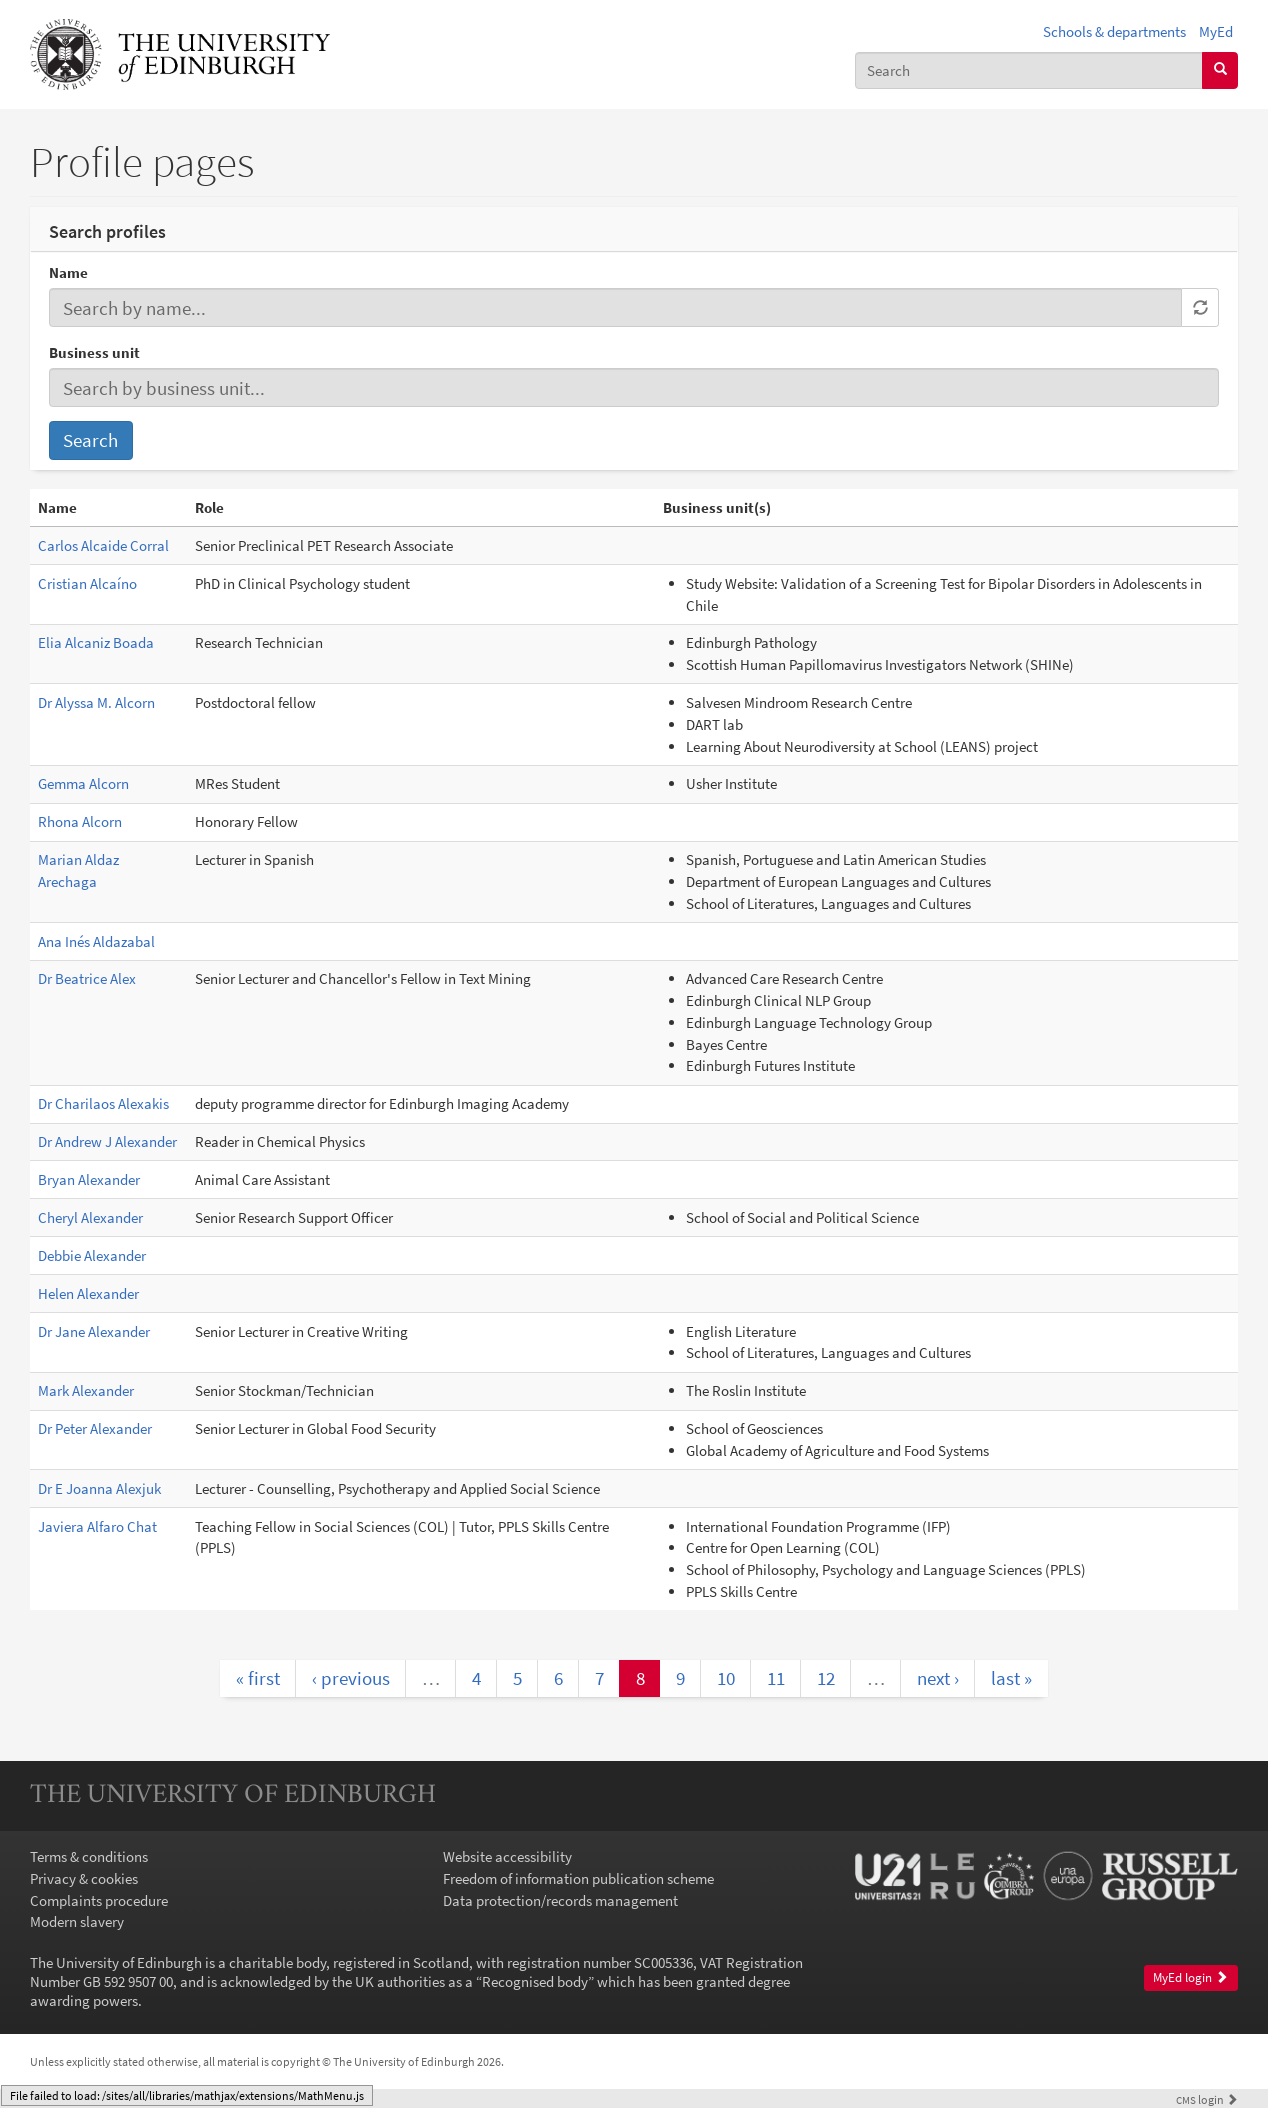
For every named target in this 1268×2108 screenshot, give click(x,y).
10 (726, 1678)
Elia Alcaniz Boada (96, 642)
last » (1011, 1678)
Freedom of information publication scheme (578, 1878)
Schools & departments (1114, 31)
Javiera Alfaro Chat (97, 1526)
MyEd (1216, 31)
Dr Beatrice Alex (87, 978)
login (1207, 2099)
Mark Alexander (86, 1390)
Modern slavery (77, 1921)
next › (938, 1678)
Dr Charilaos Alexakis (103, 1103)
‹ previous (351, 1678)
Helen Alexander (88, 1293)
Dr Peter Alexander (95, 1428)
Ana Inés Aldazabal (96, 941)
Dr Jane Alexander (94, 1331)
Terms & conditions (89, 1856)
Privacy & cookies (84, 1878)
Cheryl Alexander (90, 1217)
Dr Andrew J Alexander (107, 1141)
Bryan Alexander (89, 1179)
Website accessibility (507, 1856)
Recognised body (535, 1981)
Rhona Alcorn (80, 821)
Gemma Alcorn (83, 783)
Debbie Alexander (92, 1255)
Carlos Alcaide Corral (103, 545)
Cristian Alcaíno (87, 583)
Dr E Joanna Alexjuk (99, 1488)
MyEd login (1190, 1977)
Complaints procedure (99, 1900)
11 (776, 1678)
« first (258, 1678)
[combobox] (1029, 70)
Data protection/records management (560, 1900)
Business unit (94, 352)
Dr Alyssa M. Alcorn (96, 702)
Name (68, 272)
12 (826, 1678)
